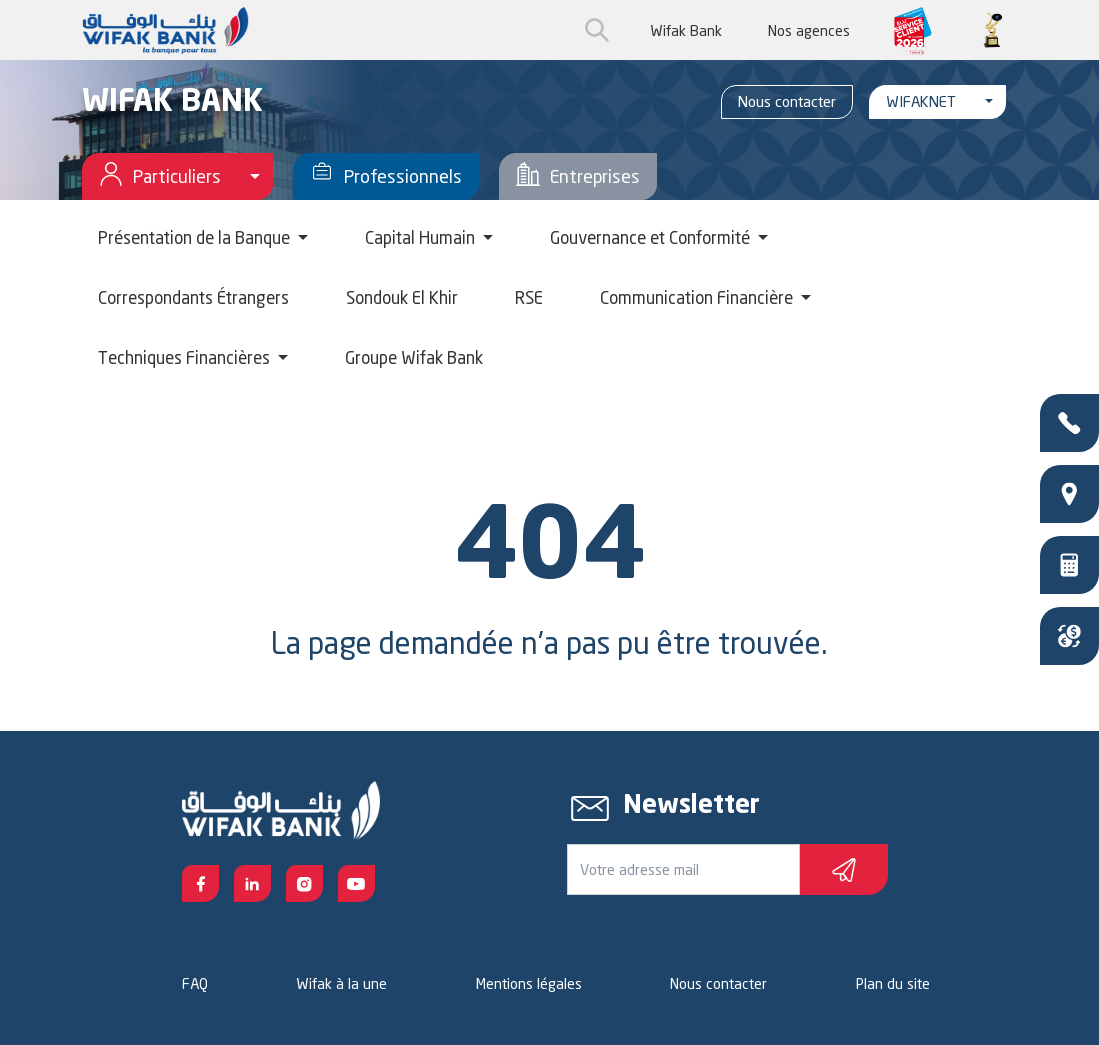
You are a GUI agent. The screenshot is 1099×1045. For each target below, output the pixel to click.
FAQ (195, 983)
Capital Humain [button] (422, 237)
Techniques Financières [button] (186, 357)
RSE (529, 297)
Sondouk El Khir (402, 297)
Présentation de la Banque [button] (196, 237)
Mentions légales (529, 983)
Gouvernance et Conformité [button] (652, 237)
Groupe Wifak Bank (414, 357)
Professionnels (386, 176)
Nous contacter (787, 101)
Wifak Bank (686, 30)
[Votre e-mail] (683, 869)
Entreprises (578, 176)
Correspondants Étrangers (193, 297)
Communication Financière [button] (698, 297)
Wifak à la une (341, 983)
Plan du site (893, 983)
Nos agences (809, 30)
